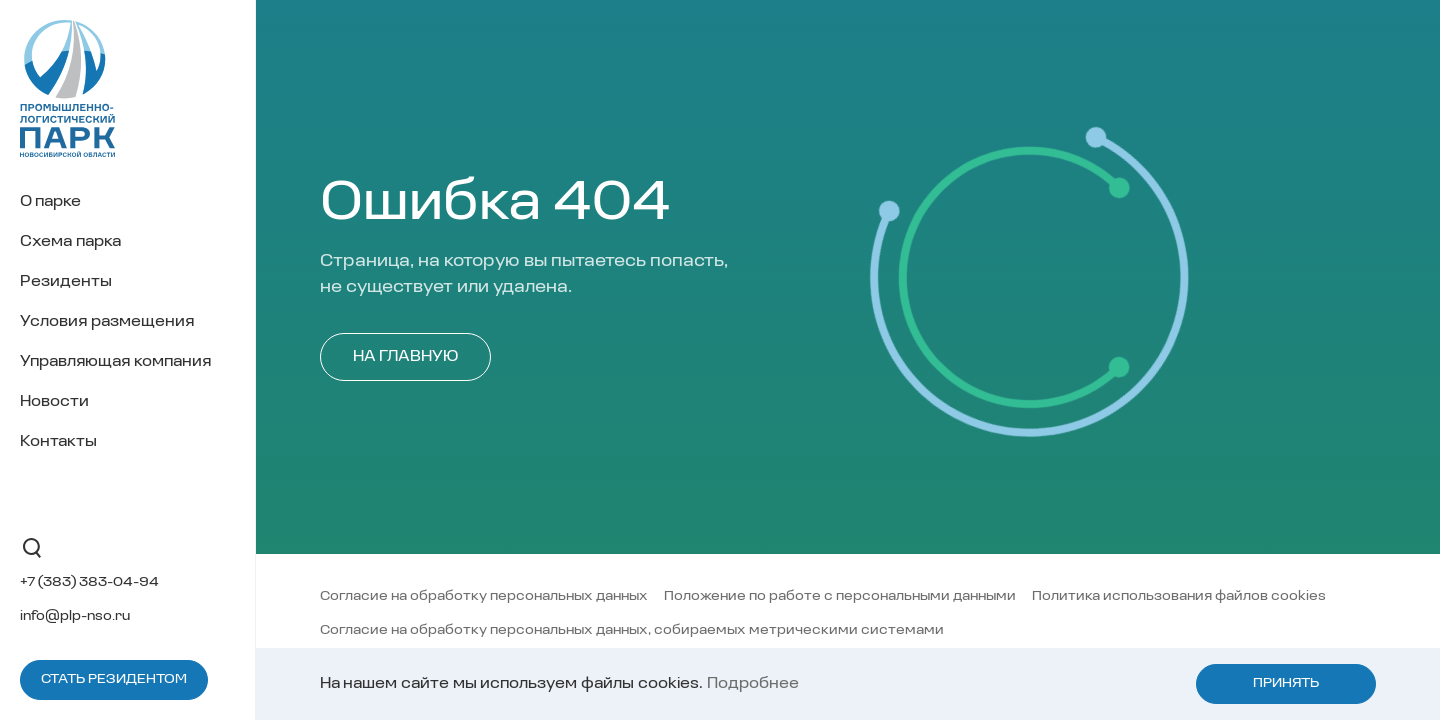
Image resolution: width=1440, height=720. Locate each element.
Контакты (58, 442)
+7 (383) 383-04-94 (89, 582)
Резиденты (66, 282)
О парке (50, 202)
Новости (54, 402)
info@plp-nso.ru (75, 616)
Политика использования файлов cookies (1179, 596)
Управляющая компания (115, 362)
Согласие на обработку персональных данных (484, 596)
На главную (405, 357)
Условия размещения (107, 322)
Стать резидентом (114, 679)
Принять (1286, 683)
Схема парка (70, 242)
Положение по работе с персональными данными (840, 596)
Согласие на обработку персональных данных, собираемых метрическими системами (632, 630)
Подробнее (753, 684)
